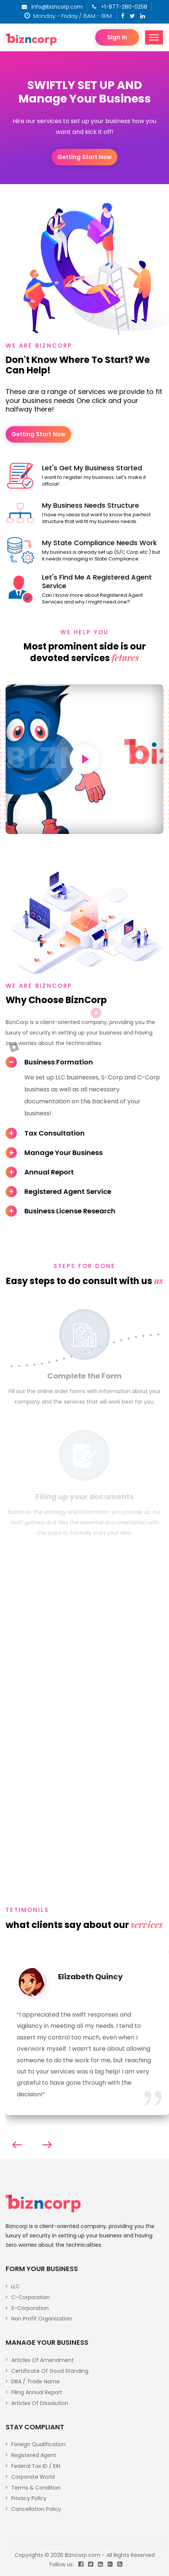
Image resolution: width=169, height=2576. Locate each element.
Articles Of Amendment (42, 2360)
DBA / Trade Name (35, 2381)
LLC (15, 2286)
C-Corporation (30, 2297)
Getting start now (84, 157)
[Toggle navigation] (154, 37)
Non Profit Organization (41, 2318)
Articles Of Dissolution (39, 2403)
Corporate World (33, 2477)
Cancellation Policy (36, 2509)
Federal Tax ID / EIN (35, 2466)
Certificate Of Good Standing (49, 2371)
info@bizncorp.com (52, 6)
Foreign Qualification (38, 2444)
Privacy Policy (28, 2498)
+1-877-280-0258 (119, 6)
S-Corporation (30, 2308)
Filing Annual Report (36, 2392)
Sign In (117, 37)
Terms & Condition (36, 2487)
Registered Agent (33, 2455)
